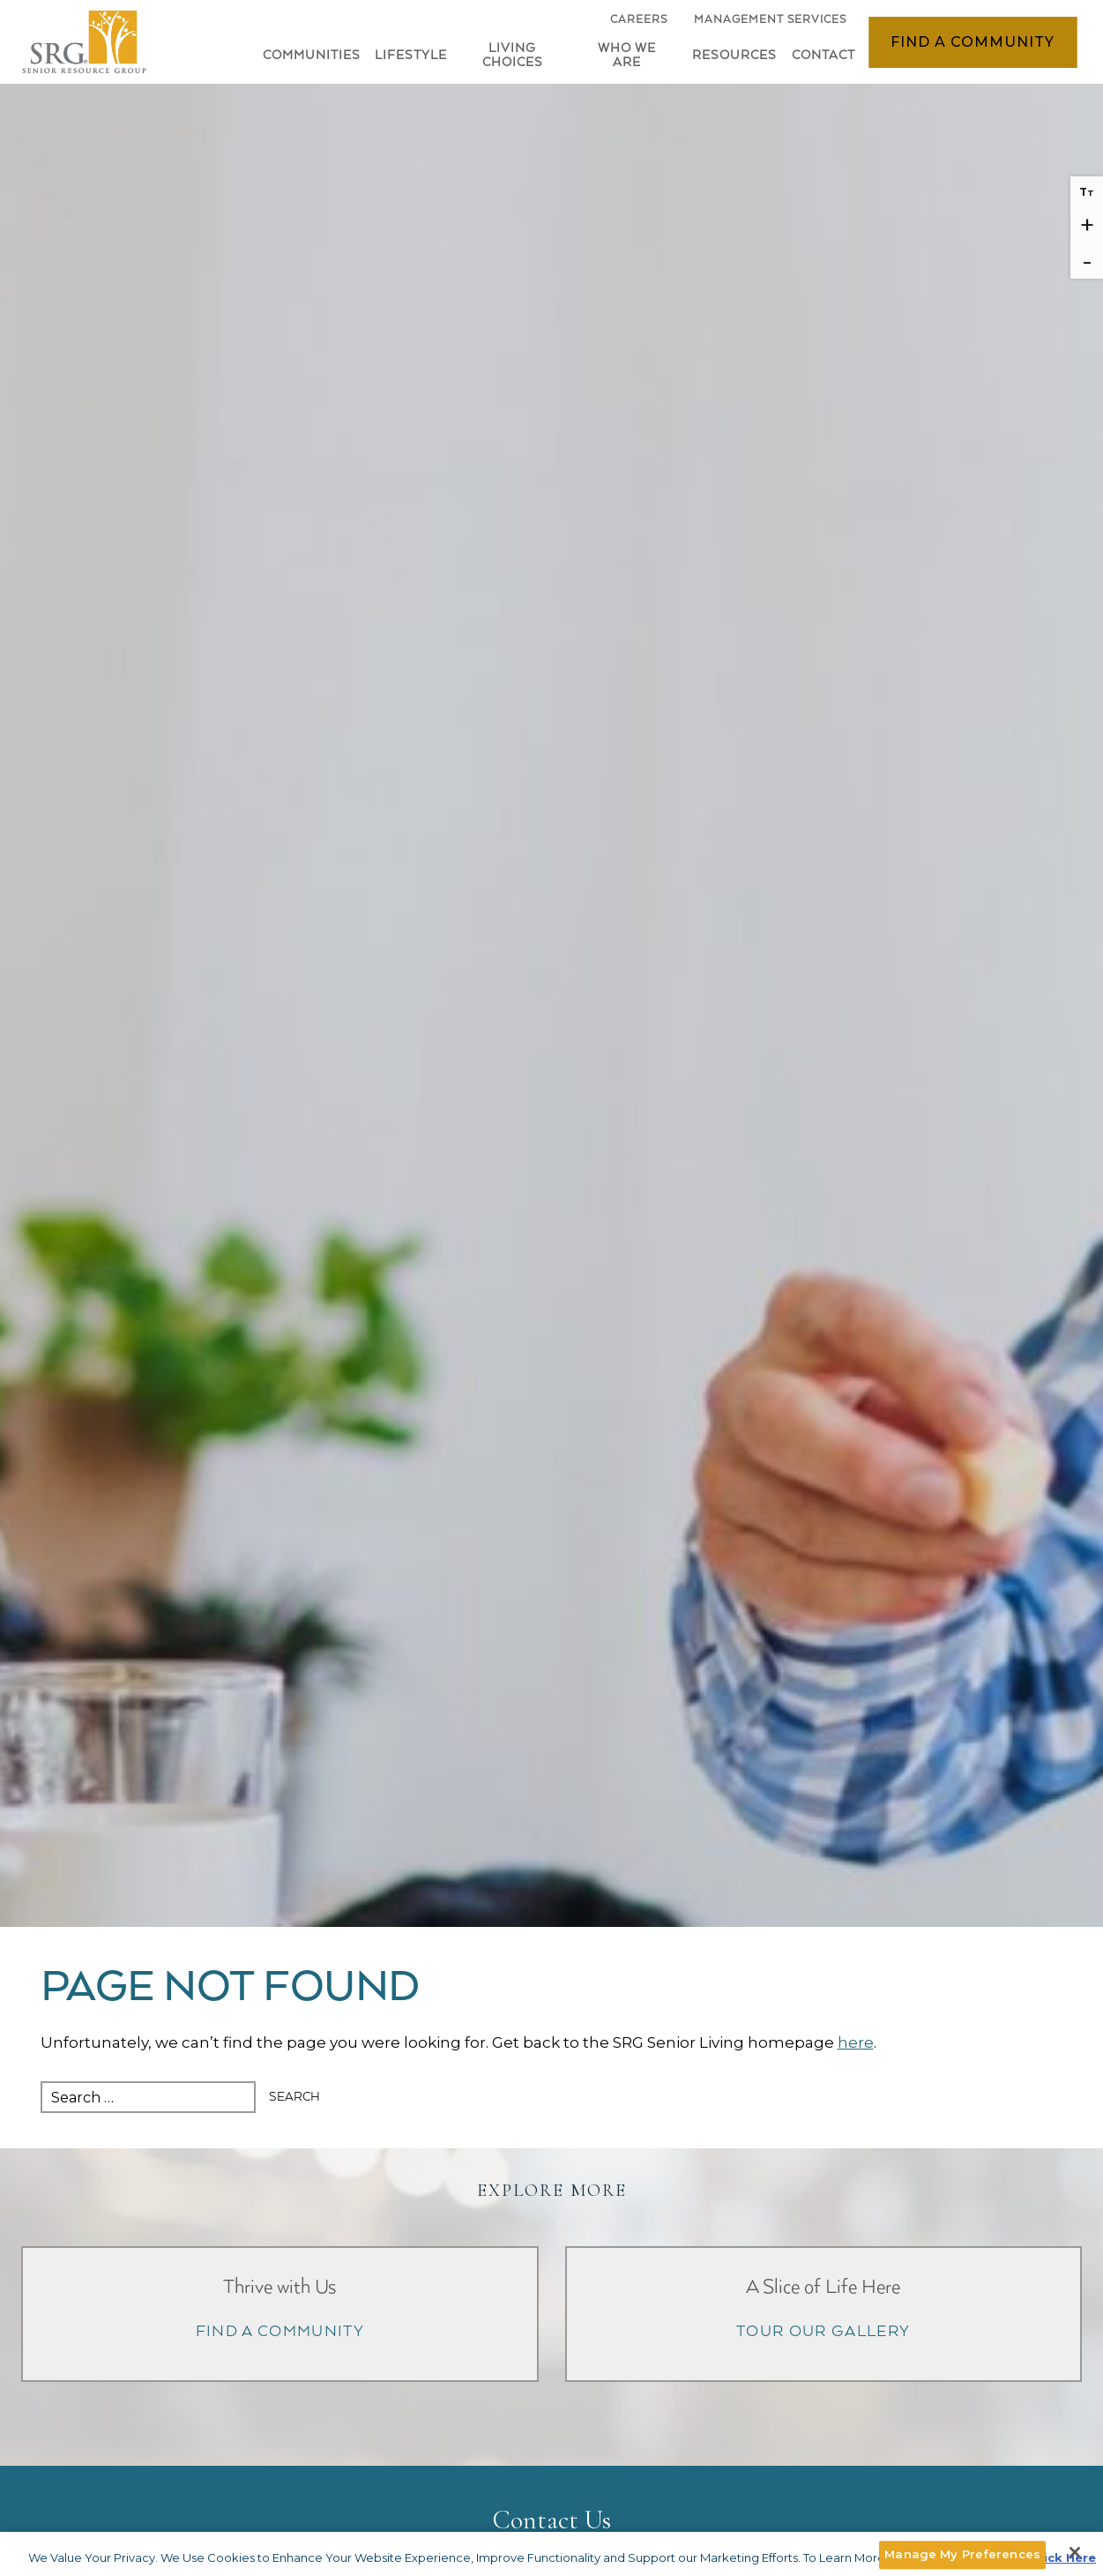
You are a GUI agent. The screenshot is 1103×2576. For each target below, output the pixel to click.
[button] (406, 59)
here (856, 2042)
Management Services (770, 19)
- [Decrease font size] (1087, 260)
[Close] (1074, 2552)
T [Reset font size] (1086, 191)
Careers (638, 24)
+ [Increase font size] (1087, 225)
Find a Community (973, 42)
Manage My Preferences (962, 2554)
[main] (551, 2037)
